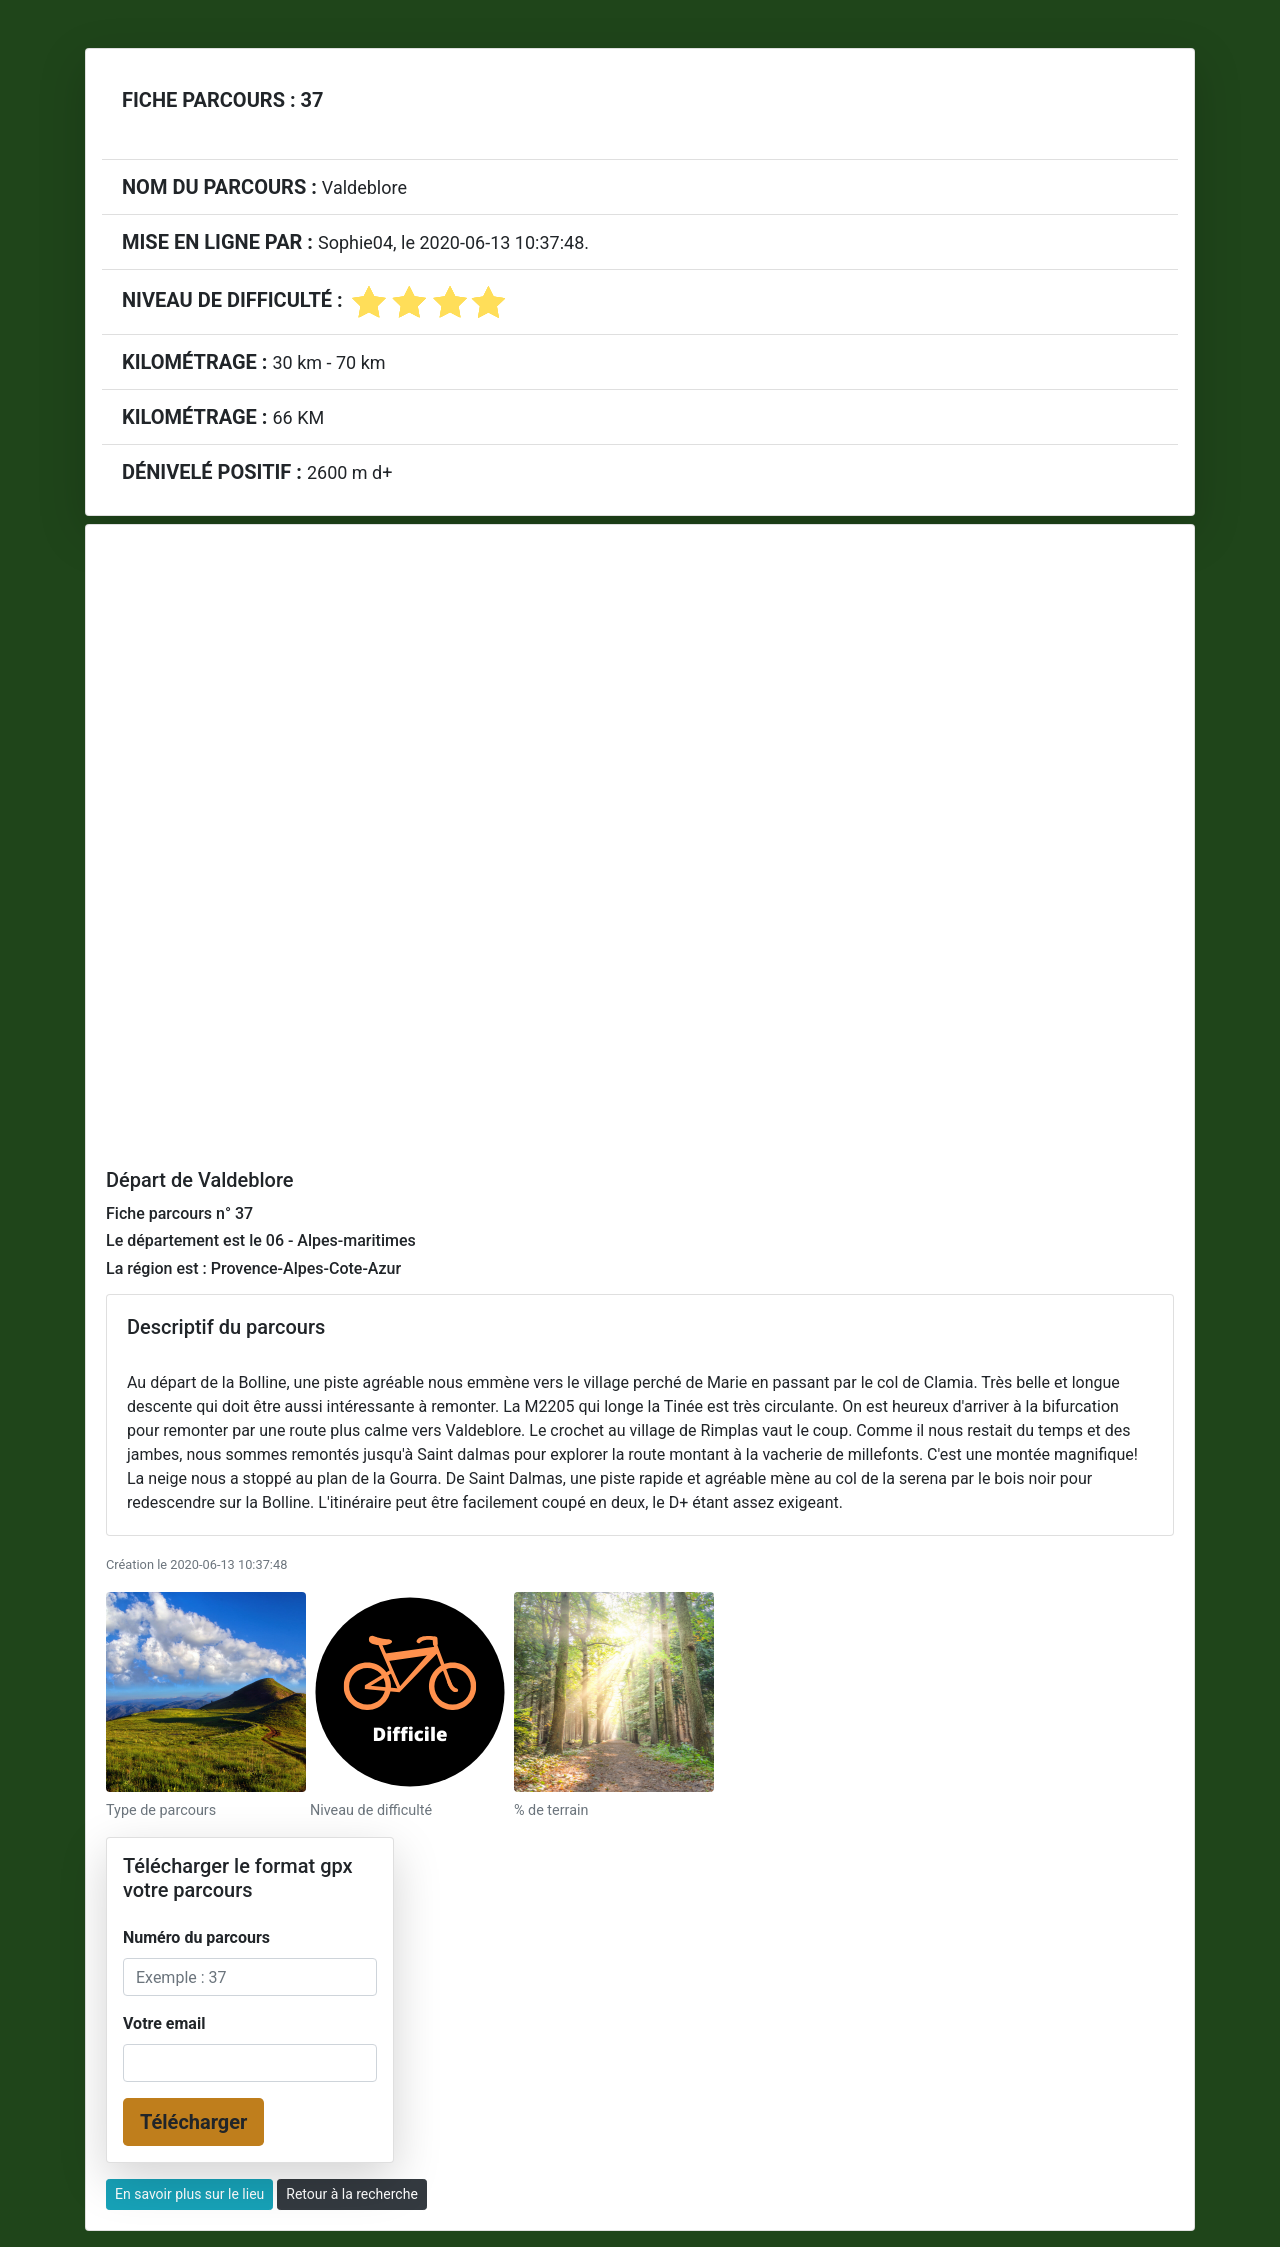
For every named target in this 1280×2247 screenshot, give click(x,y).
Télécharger (193, 2122)
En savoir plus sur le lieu (189, 2194)
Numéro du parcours (196, 1937)
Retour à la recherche (352, 2194)
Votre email (164, 2023)
